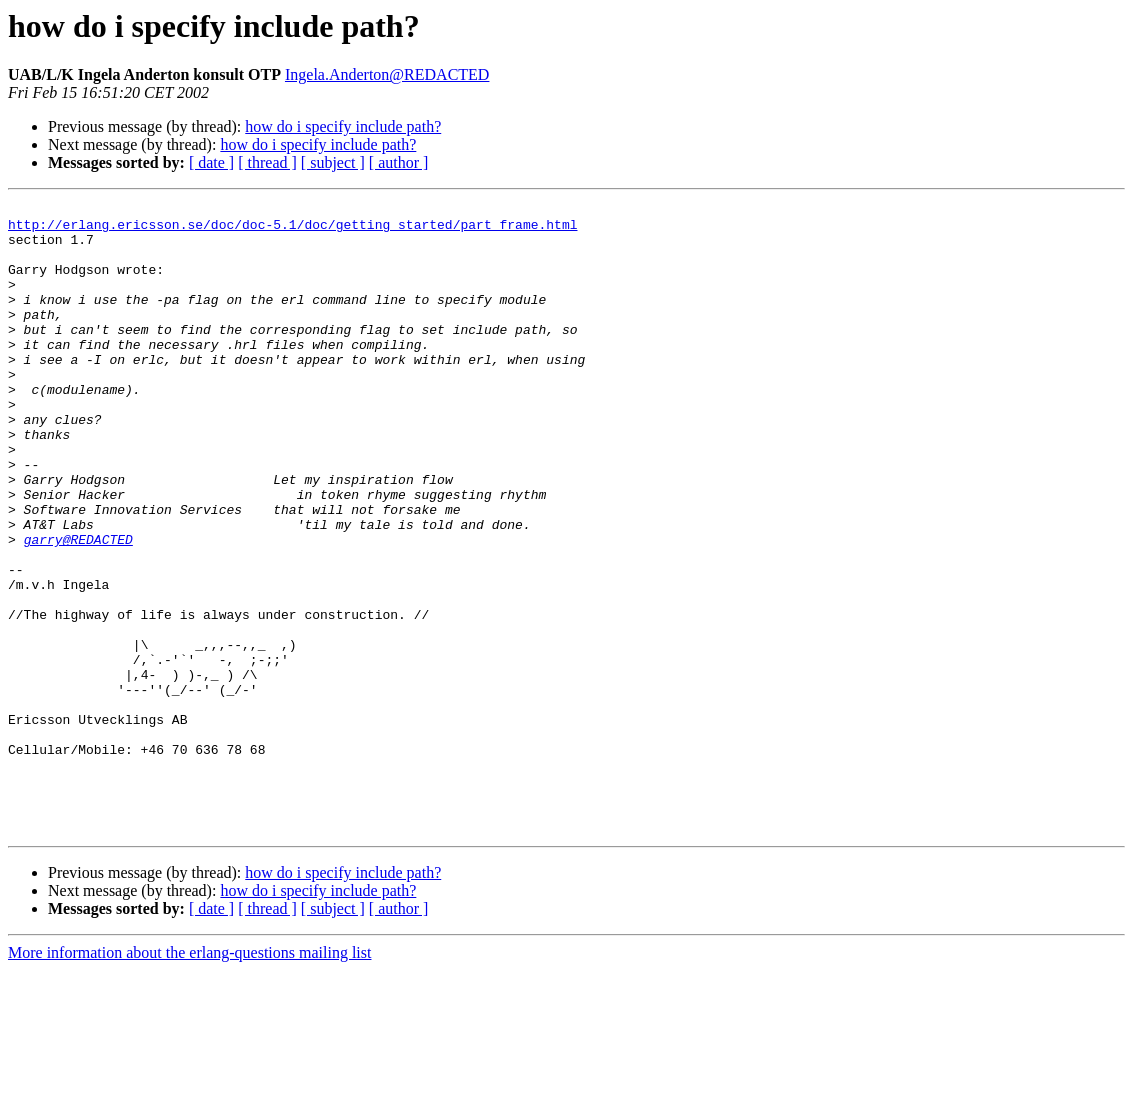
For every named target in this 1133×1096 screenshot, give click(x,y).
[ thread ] (267, 162)
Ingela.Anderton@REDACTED (387, 74)
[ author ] (399, 162)
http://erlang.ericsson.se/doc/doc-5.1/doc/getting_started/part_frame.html (292, 230)
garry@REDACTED (78, 608)
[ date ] (211, 162)
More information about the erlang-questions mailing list (189, 1078)
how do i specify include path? (343, 126)
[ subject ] (333, 162)
